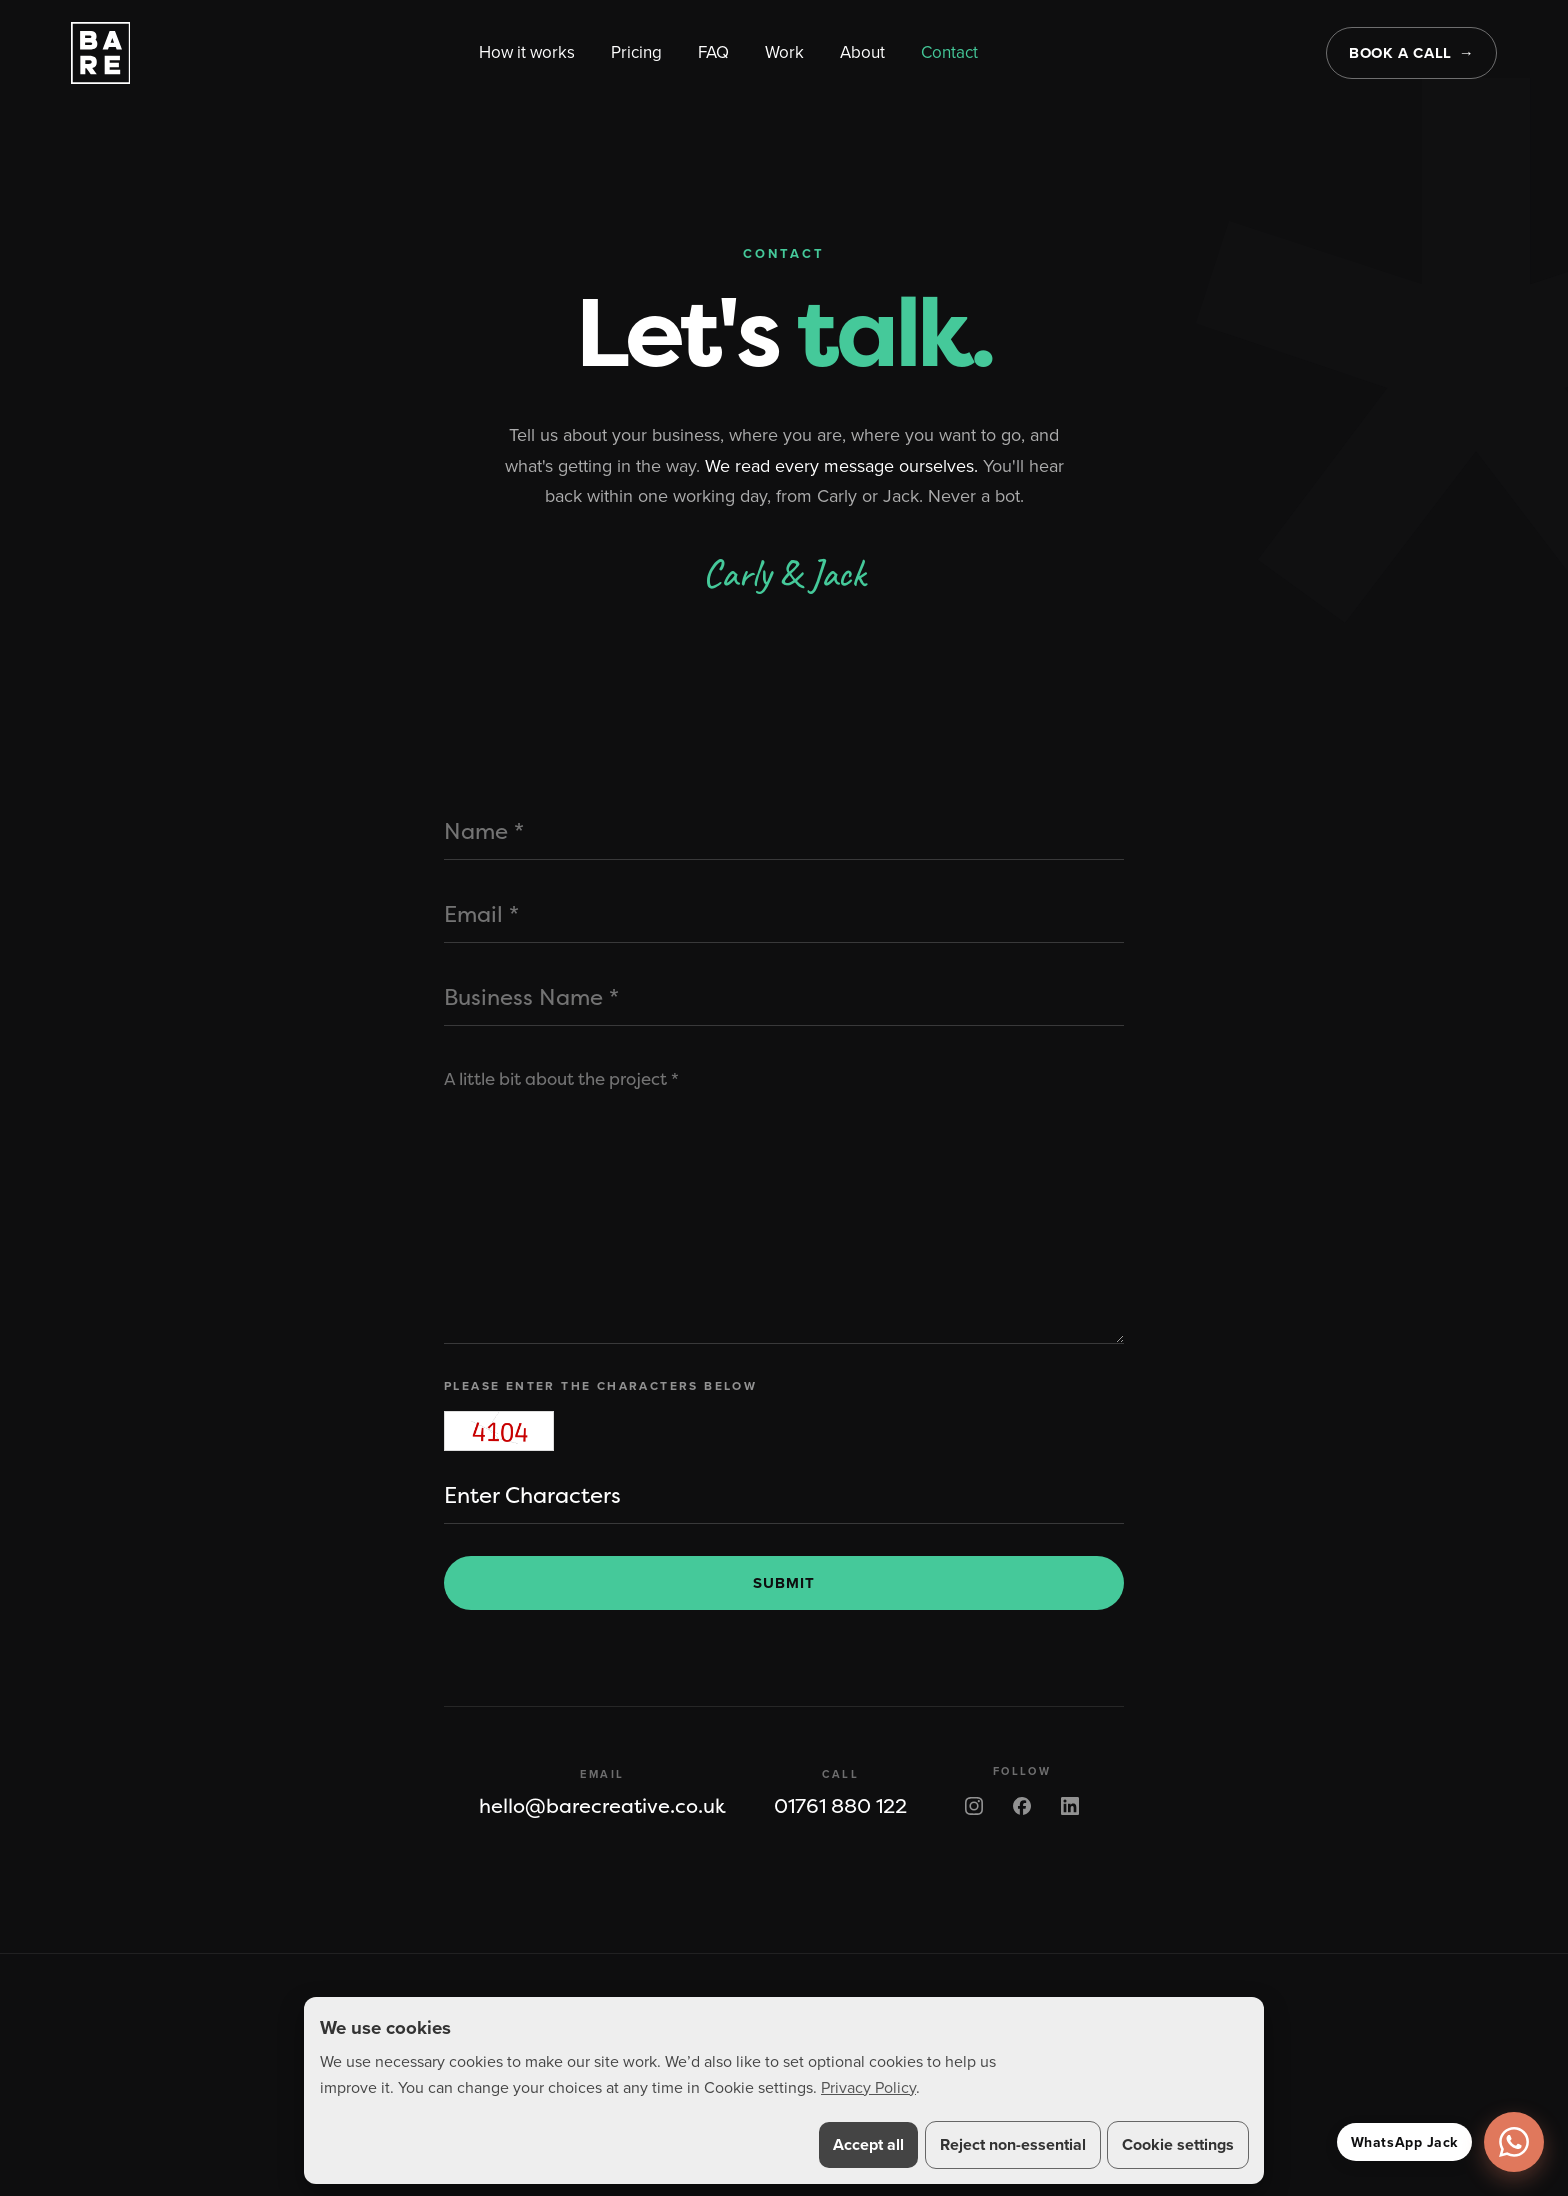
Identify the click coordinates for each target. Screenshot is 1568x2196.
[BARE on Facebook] (1022, 1806)
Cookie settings (1178, 2144)
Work (784, 52)
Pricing (636, 52)
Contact (949, 52)
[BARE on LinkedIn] (1070, 1806)
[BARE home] (101, 53)
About (862, 52)
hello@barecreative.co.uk (602, 1806)
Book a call (1400, 53)
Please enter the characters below (600, 1385)
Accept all (868, 2144)
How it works (527, 52)
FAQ (713, 52)
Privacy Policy (868, 2087)
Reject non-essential (1013, 2144)
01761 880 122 (840, 1806)
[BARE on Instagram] (974, 1806)
